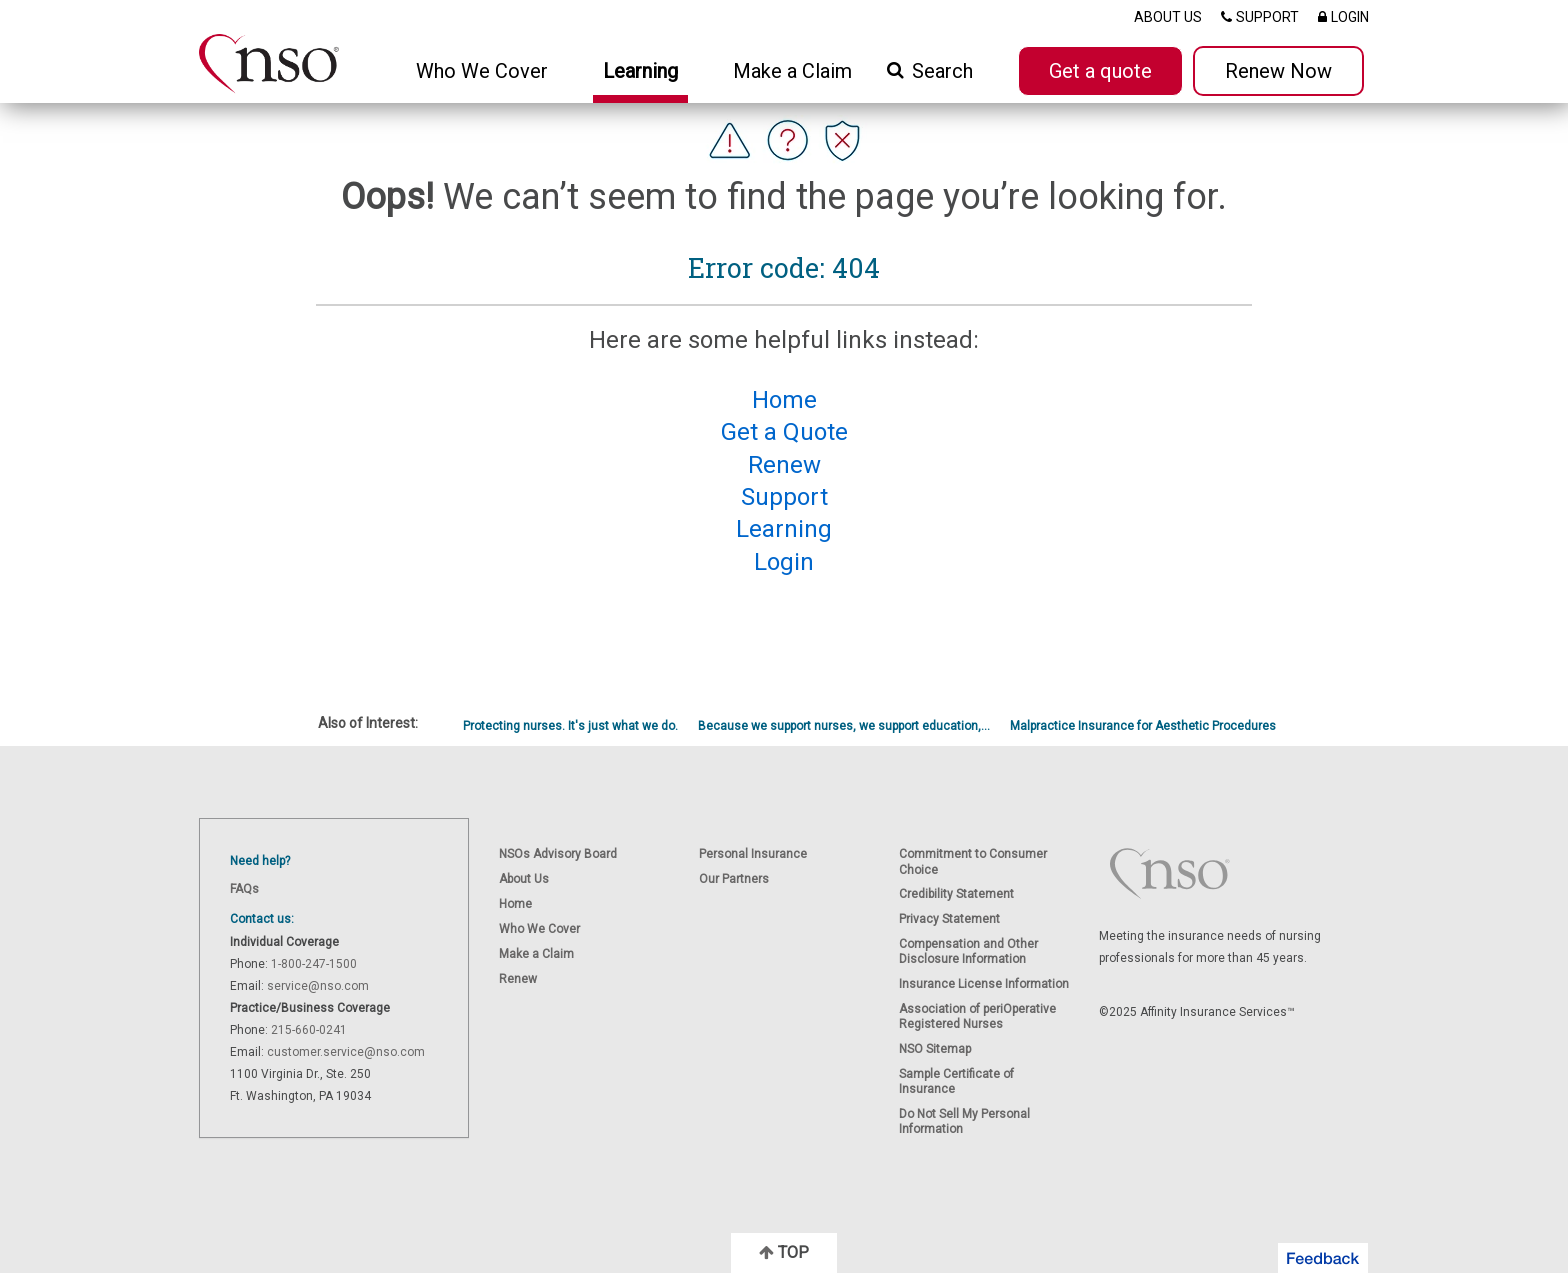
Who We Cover (539, 929)
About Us (524, 879)
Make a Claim (792, 71)
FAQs (244, 889)
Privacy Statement (949, 919)
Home (515, 904)
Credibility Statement (956, 894)
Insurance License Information (984, 984)
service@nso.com (318, 986)
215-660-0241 (309, 1030)
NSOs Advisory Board (558, 854)
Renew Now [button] (1278, 71)
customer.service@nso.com (346, 1052)
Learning (640, 71)
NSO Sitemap (935, 1049)
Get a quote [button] (1100, 71)
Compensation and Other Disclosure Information (968, 951)
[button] (1323, 1258)
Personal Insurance (753, 854)
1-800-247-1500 (314, 964)
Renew (518, 979)
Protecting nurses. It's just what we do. (570, 726)
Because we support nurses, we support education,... (844, 726)
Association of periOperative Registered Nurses (977, 1016)
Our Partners (734, 879)
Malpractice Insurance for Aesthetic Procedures (1143, 726)
